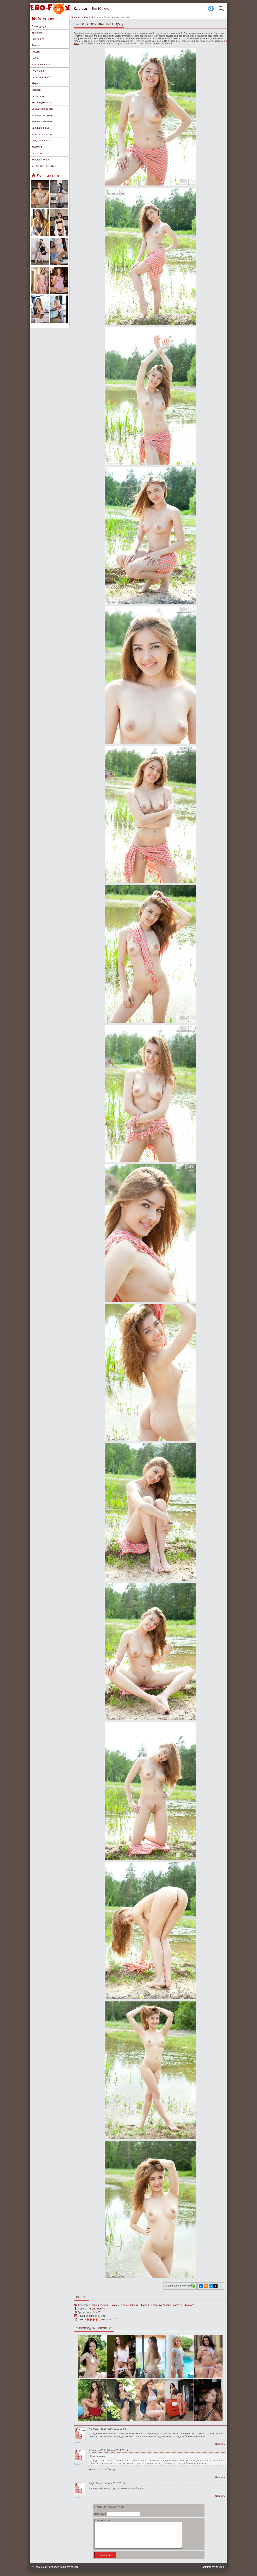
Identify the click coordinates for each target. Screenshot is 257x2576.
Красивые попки (41, 64)
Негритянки (38, 96)
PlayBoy (36, 83)
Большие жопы (40, 159)
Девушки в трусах (42, 77)
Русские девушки (41, 102)
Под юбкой (38, 70)
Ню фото (37, 153)
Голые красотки (173, 2305)
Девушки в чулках (42, 140)
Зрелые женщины (42, 121)
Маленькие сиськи (42, 134)
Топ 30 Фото (100, 8)
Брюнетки (37, 32)
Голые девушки (40, 26)
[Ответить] (220, 2444)
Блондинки (38, 39)
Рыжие (35, 45)
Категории (81, 8)
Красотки (37, 147)
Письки (36, 51)
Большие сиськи (41, 127)
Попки (35, 58)
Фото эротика (55, 2572)
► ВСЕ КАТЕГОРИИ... (44, 166)
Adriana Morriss (96, 2308)
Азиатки (36, 89)
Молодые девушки (42, 115)
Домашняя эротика (42, 108)
